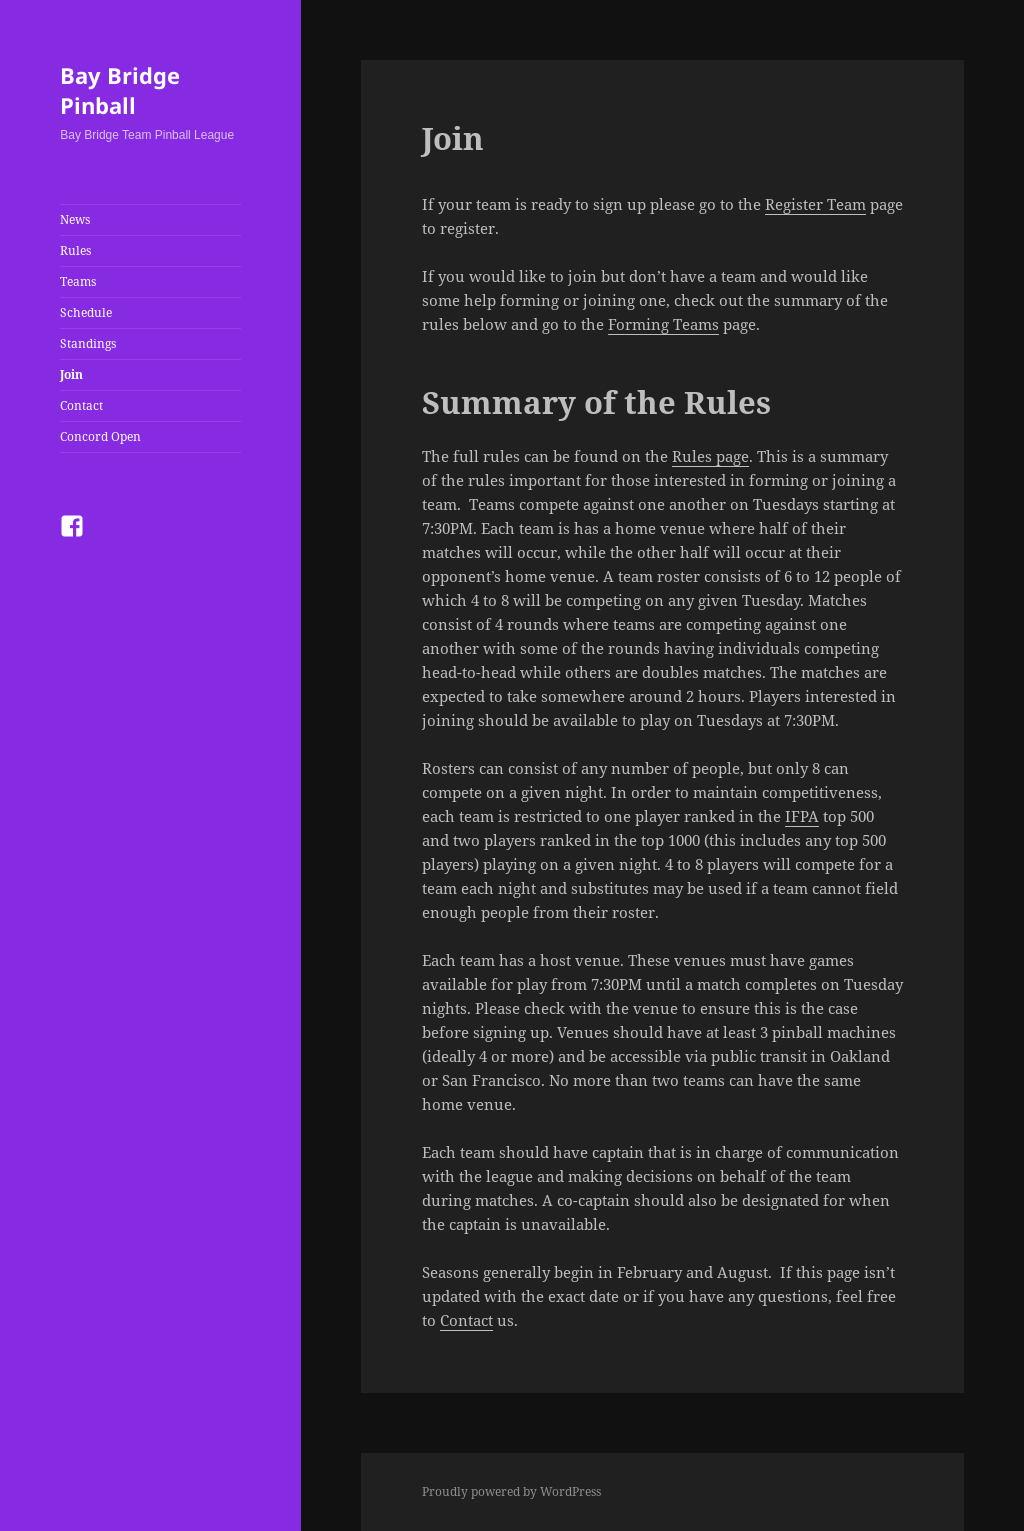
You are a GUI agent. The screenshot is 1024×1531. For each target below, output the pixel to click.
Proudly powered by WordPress (511, 1491)
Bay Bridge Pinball (120, 90)
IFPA (802, 816)
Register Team (815, 204)
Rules (75, 250)
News (75, 219)
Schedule (86, 312)
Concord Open (100, 436)
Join (71, 374)
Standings (88, 343)
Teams (78, 281)
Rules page (710, 456)
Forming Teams (663, 324)
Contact (81, 405)
